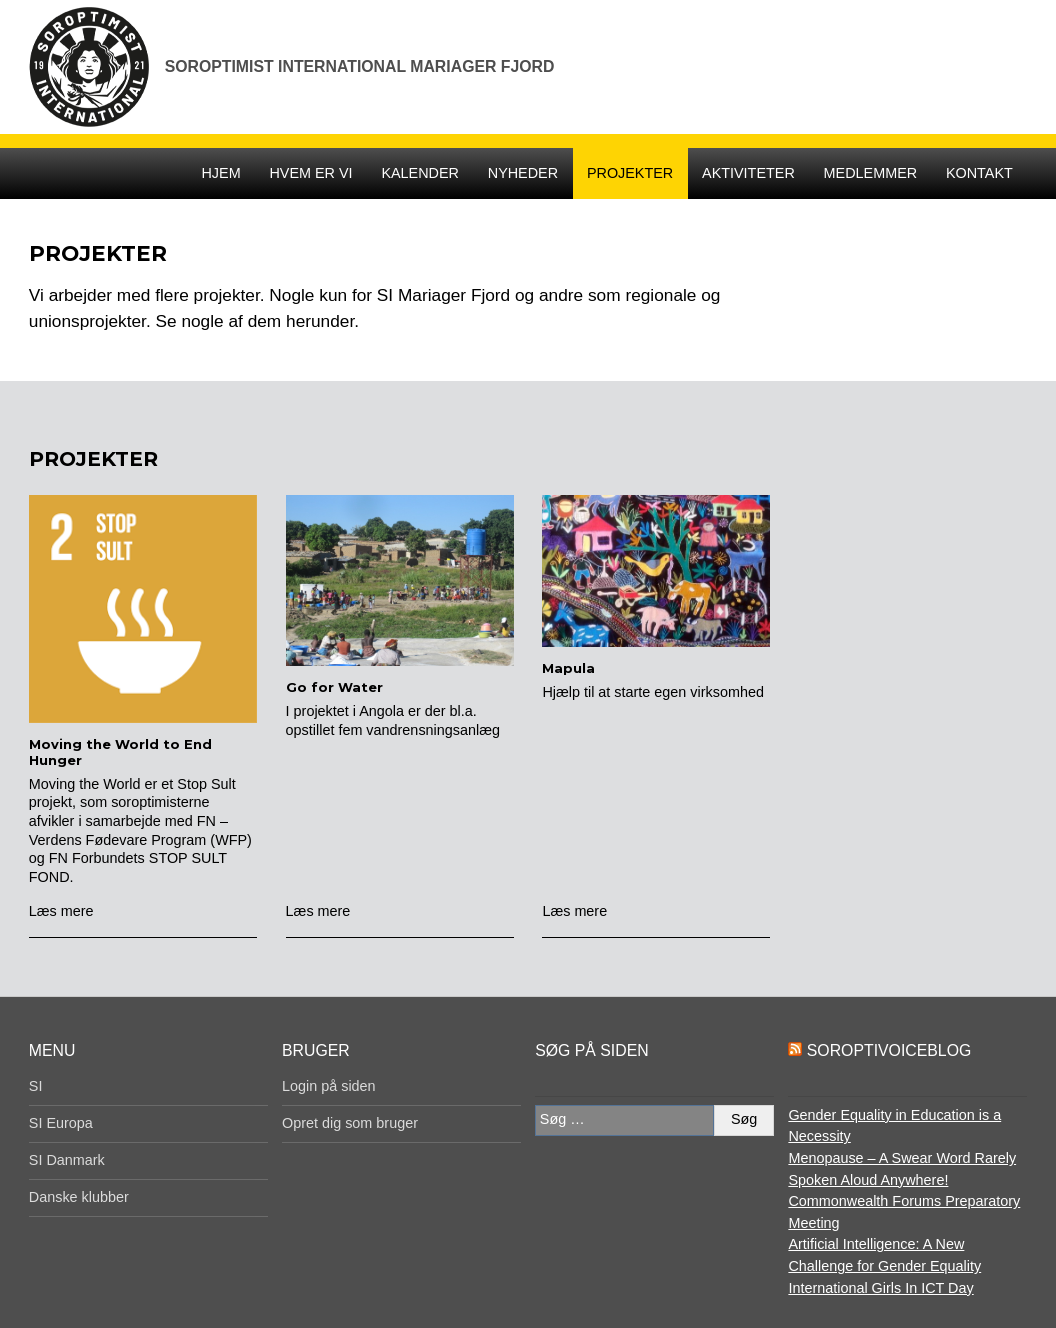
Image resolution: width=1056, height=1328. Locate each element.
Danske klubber (79, 1197)
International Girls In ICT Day (880, 1288)
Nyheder (523, 173)
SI (36, 1086)
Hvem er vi (310, 173)
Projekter (630, 173)
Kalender (420, 173)
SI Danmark (67, 1160)
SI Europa (61, 1123)
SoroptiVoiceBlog (889, 1050)
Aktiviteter (748, 173)
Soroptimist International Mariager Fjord (360, 66)
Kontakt (979, 173)
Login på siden (329, 1086)
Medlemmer (871, 173)
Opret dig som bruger (350, 1123)
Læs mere (61, 911)
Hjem (220, 173)
